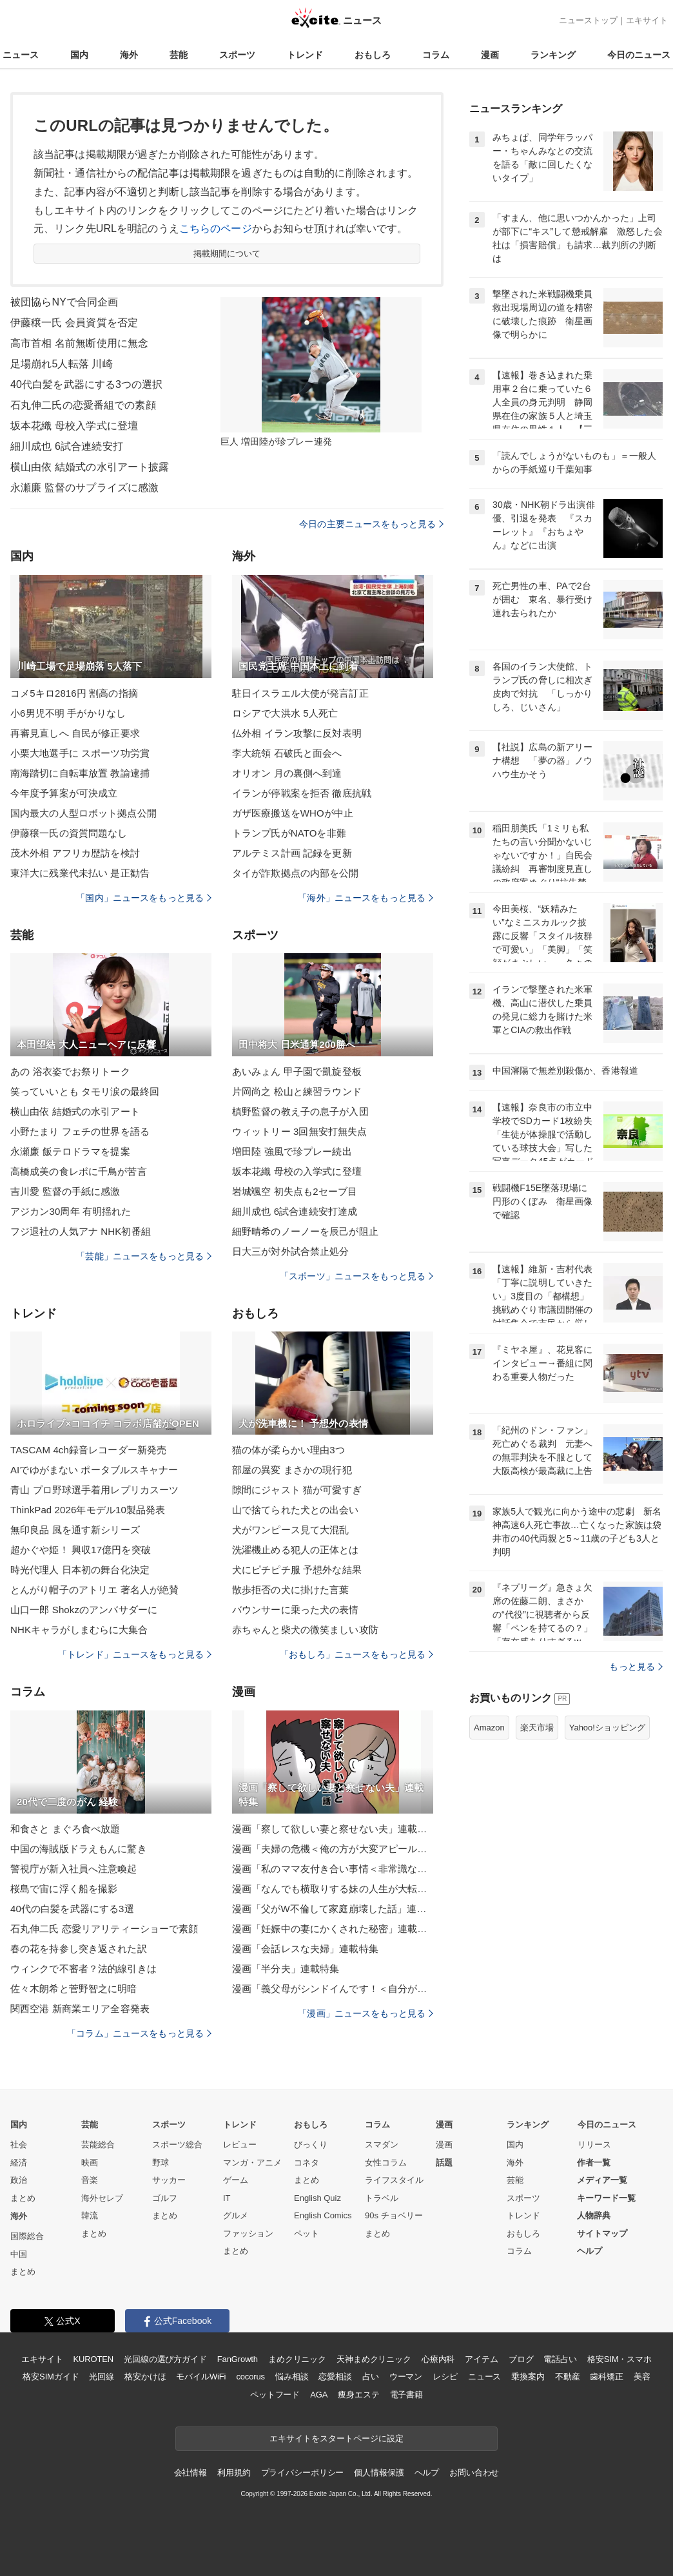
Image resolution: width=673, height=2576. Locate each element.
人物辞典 (593, 2215)
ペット (306, 2233)
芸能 (179, 55)
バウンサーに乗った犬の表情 (295, 1609)
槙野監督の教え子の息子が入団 (300, 1111)
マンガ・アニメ (252, 2162)
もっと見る (636, 1666)
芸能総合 (98, 2144)
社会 (18, 2144)
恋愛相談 (334, 2376)
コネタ (306, 2162)
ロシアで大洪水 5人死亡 (285, 713)
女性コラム (386, 2162)
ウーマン (405, 2376)
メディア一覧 (602, 2180)
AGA (318, 2394)
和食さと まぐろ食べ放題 (65, 1828)
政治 (18, 2180)
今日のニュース (638, 55)
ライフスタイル (394, 2180)
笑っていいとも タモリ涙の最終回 (84, 1091)
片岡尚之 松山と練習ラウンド (297, 1091)
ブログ (521, 2359)
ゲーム (235, 2180)
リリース (594, 2144)
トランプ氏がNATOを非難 (289, 833)
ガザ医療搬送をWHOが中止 (292, 813)
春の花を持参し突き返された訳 (78, 1948)
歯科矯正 (606, 2376)
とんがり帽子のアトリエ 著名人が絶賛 (94, 1589)
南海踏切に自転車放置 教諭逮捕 (80, 773)
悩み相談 (291, 2376)
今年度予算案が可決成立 (63, 793)
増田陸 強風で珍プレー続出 (292, 1151)
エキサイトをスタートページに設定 (336, 2438)
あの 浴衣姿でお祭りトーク (70, 1071)
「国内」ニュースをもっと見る (143, 898)
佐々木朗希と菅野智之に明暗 (73, 1988)
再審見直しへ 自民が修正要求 (75, 733)
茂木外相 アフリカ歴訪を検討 (75, 852)
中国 (18, 2254)
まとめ (22, 2198)
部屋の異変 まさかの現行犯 (292, 1469)
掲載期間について (227, 253)
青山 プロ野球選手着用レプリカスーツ (94, 1489)
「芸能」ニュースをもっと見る (143, 1256)
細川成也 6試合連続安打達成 (294, 1211)
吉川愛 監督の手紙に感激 (65, 1191)
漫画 (490, 55)
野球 (160, 2162)
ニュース (21, 55)
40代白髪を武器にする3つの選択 (86, 384)
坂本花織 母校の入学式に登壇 (297, 1171)
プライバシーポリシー (302, 2472)
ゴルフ (164, 2198)
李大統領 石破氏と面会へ (287, 753)
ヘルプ (589, 2251)
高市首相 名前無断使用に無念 (79, 343)
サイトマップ (602, 2233)
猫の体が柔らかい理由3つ (288, 1449)
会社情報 (190, 2472)
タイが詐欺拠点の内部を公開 (295, 872)
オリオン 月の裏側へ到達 (287, 773)
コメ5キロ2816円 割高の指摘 (74, 693)
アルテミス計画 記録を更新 (292, 852)
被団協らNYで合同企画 (64, 301)
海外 (129, 55)
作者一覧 (593, 2162)
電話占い (559, 2359)
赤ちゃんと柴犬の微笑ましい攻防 (305, 1629)
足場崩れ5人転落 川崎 (61, 363)
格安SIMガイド (51, 2376)
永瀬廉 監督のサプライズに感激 (84, 487)
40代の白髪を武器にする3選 (72, 1908)
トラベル (381, 2198)
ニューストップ (588, 20)
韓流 (89, 2215)
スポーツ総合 (177, 2144)
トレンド (305, 55)
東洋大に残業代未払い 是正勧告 (80, 872)
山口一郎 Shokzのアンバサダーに (83, 1609)
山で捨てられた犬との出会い (295, 1509)
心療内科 (438, 2359)
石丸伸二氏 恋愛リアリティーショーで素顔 (104, 1928)
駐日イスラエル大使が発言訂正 (300, 693)
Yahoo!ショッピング (607, 1727)
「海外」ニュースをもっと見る (365, 898)
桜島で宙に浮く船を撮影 (63, 1888)
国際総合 (27, 2236)
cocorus (250, 2376)
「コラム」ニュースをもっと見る (139, 2033)
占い (370, 2376)
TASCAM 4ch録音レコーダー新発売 (88, 1449)
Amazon (489, 1727)
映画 (89, 2162)
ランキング (553, 55)
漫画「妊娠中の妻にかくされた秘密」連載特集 (332, 1928)
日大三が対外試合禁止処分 (290, 1251)
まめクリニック (297, 2359)
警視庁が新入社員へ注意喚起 (73, 1868)
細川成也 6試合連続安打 (66, 446)
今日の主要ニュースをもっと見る (371, 524)
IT (227, 2198)
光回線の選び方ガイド (165, 2359)
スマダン (381, 2144)
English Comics (323, 2215)
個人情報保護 (379, 2472)
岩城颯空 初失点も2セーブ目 (294, 1191)
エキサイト (647, 20)
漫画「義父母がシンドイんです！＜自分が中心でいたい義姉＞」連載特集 (332, 1988)
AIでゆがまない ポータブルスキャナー (94, 1469)
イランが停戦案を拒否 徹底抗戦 (301, 793)
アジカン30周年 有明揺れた (71, 1211)
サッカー (169, 2180)
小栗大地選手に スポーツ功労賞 (80, 753)
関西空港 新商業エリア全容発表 (80, 2008)
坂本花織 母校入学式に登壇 (74, 425)
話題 (444, 2162)
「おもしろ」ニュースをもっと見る (356, 1654)
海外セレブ (102, 2198)
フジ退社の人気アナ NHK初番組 (80, 1231)
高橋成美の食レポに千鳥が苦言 (78, 1171)
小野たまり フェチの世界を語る (80, 1131)
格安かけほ (145, 2376)
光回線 (101, 2376)
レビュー (240, 2144)
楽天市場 (537, 1727)
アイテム (481, 2359)
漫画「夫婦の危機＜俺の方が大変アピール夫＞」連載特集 (332, 1848)
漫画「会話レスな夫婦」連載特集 (305, 1948)
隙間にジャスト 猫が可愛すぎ (297, 1489)
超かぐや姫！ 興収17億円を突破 (80, 1549)
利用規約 (233, 2472)
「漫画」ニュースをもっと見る (365, 2013)
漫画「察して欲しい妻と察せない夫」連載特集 (332, 1828)
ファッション (248, 2233)
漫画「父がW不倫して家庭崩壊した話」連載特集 (332, 1908)
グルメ (235, 2215)
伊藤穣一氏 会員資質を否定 (74, 322)
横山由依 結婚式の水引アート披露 (89, 466)
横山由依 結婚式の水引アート (75, 1111)
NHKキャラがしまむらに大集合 (79, 1629)
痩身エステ (358, 2394)
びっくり (310, 2144)
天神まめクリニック (373, 2359)
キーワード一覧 (606, 2198)
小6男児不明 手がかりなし (68, 713)
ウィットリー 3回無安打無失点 (299, 1131)
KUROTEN (93, 2359)
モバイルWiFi (201, 2376)
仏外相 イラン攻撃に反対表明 (297, 733)
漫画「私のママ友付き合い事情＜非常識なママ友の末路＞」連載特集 (332, 1868)
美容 (642, 2376)
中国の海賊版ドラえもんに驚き (78, 1848)
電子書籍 (406, 2394)
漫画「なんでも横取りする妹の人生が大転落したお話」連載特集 (332, 1888)
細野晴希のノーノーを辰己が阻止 (305, 1231)
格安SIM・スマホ (619, 2359)
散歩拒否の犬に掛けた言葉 (290, 1589)
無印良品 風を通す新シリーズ (75, 1529)
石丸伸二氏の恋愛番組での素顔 (83, 405)
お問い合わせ (474, 2472)
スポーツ (237, 55)
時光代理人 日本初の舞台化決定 (80, 1569)
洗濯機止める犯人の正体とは (295, 1549)
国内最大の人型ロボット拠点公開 (83, 813)
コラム (435, 55)
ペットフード (275, 2394)
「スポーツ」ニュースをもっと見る (356, 1276)
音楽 (89, 2180)
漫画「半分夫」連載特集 (285, 1968)
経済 (18, 2162)
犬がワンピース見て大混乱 (290, 1529)
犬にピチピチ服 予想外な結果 (297, 1569)
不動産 (567, 2376)
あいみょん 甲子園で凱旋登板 (297, 1071)
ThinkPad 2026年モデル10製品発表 (87, 1509)
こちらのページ (215, 228)
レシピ (445, 2376)
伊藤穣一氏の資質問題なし (68, 833)
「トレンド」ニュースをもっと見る (134, 1654)
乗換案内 (527, 2376)
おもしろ (373, 55)
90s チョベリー (394, 2215)
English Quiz (317, 2198)
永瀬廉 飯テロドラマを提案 (70, 1151)
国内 (79, 55)
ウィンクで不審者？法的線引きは (83, 1968)
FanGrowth (237, 2359)
